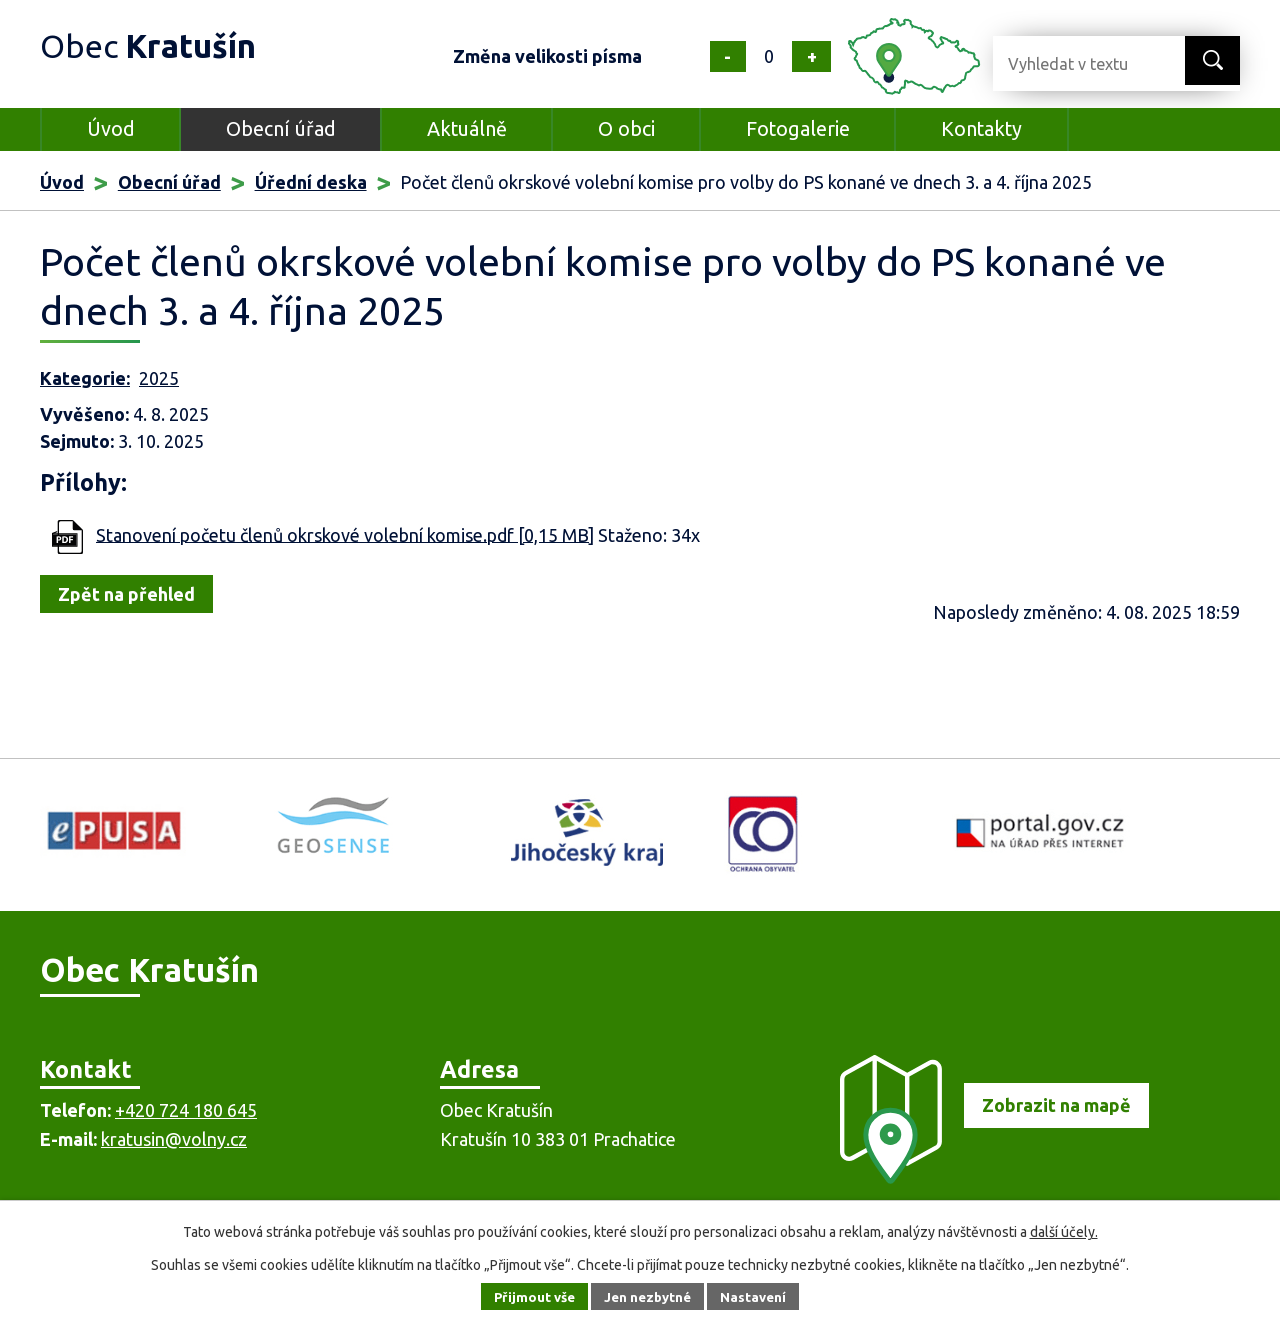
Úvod (111, 129)
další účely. (1064, 1232)
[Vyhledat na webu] (1073, 63)
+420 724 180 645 (186, 1110)
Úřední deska (311, 182)
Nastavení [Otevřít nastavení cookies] (760, 1296)
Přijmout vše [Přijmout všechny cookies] (529, 1296)
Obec (161, 44)
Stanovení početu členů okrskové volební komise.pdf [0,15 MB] (345, 534)
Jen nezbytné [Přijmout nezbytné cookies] (649, 1296)
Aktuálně (467, 129)
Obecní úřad (281, 129)
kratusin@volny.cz (174, 1139)
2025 (159, 378)
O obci (626, 129)
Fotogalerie (798, 129)
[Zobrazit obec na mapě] (985, 1177)
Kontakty (981, 129)
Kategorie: (85, 378)
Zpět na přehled (126, 594)
